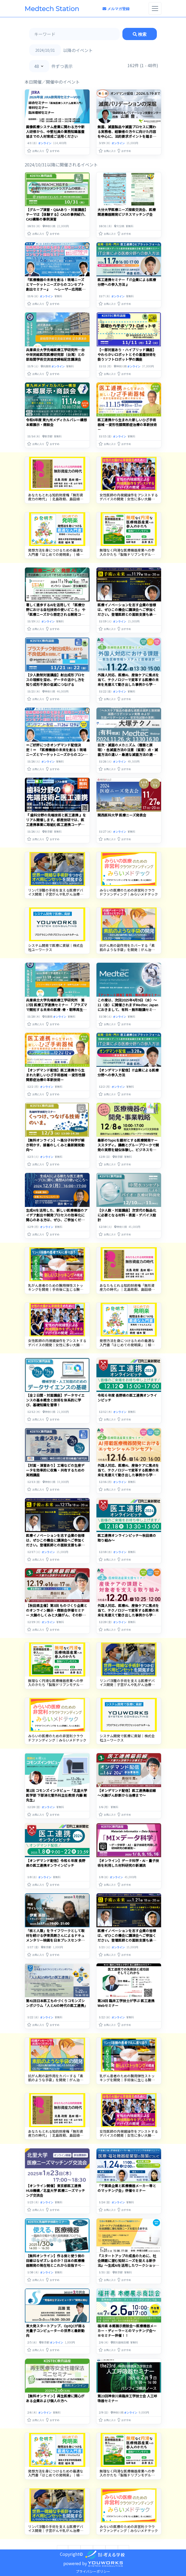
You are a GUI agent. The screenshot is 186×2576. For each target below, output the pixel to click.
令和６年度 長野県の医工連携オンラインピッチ (127, 1398)
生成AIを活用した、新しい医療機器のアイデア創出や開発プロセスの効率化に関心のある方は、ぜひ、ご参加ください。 (56, 1217)
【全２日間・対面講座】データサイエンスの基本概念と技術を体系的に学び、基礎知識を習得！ (55, 1400)
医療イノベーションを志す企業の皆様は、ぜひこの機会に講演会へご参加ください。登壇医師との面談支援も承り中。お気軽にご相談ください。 (127, 612)
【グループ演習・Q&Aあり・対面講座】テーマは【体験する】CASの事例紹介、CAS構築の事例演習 (56, 214)
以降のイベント (78, 50)
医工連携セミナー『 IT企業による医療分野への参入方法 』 (127, 282)
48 (36, 66)
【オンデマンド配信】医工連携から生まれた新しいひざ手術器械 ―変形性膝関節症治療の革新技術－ (55, 1075)
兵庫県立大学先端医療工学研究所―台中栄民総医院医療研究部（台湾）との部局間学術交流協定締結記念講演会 (55, 354)
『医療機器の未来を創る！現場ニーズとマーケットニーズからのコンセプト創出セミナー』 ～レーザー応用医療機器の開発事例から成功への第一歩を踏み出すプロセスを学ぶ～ (55, 289)
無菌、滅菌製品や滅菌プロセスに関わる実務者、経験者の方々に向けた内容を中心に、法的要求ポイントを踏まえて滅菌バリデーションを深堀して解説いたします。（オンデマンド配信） (127, 136)
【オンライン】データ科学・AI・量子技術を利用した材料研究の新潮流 (128, 1863)
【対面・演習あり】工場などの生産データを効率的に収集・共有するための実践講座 (55, 1470)
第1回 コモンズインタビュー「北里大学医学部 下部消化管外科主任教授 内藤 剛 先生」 (56, 1795)
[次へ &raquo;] (123, 2536)
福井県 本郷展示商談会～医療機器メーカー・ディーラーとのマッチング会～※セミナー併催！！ (127, 2321)
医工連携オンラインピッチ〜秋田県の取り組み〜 (127, 1538)
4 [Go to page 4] (111, 2537)
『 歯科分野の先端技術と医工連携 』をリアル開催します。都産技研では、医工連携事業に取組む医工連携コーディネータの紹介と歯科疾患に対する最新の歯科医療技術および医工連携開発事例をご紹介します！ (56, 826)
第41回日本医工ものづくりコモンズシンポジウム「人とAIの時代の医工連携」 (56, 1998)
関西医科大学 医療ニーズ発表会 (122, 815)
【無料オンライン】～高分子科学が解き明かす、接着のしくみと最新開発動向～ (55, 1145)
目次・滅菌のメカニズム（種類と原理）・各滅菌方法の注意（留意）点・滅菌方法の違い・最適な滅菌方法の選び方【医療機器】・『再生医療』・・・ (128, 752)
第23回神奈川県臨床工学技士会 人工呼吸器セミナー (127, 2389)
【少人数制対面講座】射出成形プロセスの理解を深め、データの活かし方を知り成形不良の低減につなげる (55, 679)
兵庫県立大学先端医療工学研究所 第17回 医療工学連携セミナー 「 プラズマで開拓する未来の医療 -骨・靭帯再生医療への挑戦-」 (56, 1007)
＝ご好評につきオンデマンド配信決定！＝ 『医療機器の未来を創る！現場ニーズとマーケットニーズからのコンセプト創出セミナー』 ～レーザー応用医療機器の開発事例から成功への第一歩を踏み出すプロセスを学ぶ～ (56, 756)
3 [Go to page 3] (99, 2537)
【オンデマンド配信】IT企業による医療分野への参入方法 (128, 1072)
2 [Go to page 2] (86, 2537)
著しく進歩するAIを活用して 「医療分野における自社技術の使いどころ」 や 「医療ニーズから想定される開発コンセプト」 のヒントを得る (55, 612)
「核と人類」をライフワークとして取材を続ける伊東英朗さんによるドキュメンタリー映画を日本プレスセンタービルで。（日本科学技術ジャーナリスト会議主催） (56, 1935)
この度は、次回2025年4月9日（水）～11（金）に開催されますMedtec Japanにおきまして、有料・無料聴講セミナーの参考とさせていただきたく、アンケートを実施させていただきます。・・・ (128, 1011)
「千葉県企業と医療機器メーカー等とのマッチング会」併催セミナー (127, 2178)
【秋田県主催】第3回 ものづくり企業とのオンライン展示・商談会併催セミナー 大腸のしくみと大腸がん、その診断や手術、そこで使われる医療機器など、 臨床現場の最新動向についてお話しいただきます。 (56, 1617)
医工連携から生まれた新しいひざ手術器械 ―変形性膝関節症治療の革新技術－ (127, 424)
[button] (36, 149)
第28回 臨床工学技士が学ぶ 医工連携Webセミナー (126, 1998)
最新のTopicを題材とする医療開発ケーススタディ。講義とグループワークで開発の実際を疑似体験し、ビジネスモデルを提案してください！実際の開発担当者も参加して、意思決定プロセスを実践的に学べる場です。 (128, 1152)
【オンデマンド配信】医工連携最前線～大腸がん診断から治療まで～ (127, 1793)
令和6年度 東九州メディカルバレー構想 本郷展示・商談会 (56, 422)
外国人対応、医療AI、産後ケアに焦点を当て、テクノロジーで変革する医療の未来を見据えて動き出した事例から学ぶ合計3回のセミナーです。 (128, 682)
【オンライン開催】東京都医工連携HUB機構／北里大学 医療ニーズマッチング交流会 (55, 2181)
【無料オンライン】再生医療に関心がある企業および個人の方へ (55, 2389)
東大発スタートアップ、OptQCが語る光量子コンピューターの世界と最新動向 (55, 2321)
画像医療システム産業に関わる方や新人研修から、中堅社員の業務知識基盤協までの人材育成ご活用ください (55, 131)
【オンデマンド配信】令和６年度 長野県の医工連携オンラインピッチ (55, 1863)
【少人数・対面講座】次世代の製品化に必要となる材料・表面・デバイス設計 (127, 1215)
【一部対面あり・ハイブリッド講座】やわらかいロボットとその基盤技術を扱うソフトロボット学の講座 (127, 354)
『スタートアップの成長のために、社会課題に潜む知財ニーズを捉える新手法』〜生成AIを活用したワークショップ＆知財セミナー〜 (128, 2253)
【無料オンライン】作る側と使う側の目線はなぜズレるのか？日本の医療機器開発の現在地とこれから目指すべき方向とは (55, 2253)
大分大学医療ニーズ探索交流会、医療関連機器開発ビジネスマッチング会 (127, 212)
